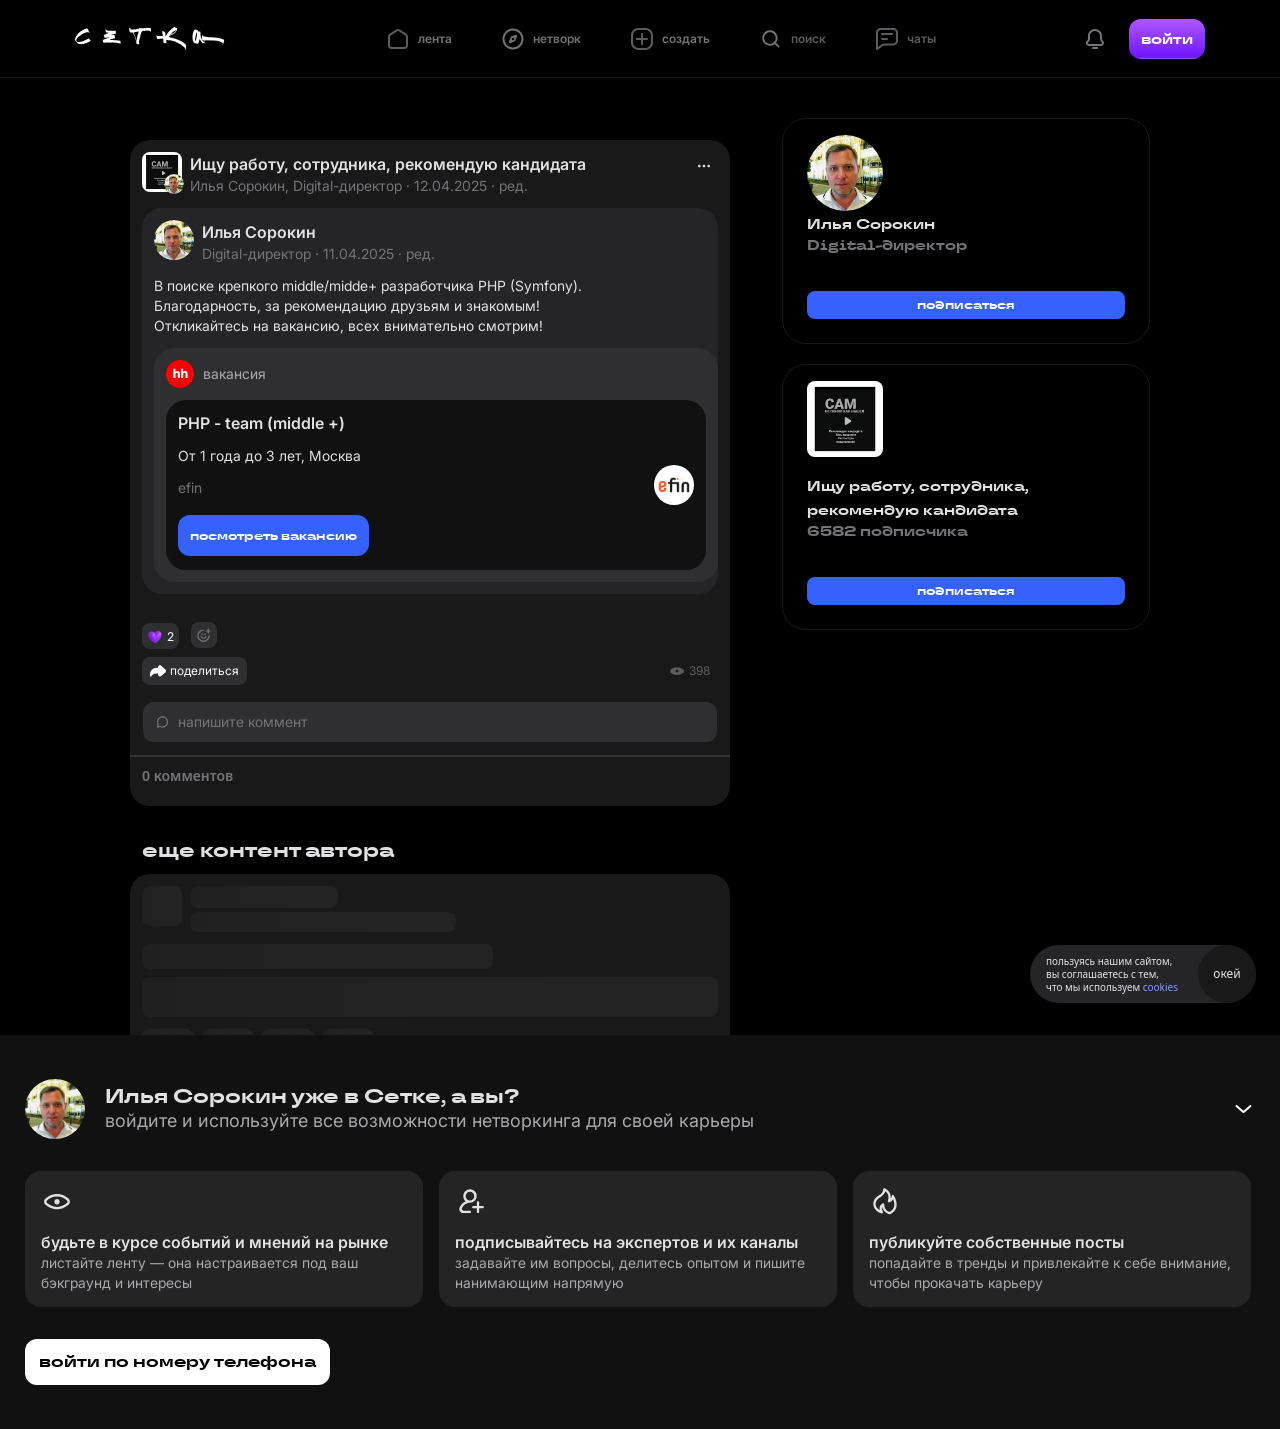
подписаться (966, 304)
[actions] (704, 166)
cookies (1160, 987)
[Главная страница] (150, 39)
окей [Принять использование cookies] (1226, 973)
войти (1167, 39)
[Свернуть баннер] (1243, 1109)
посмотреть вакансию (273, 535)
